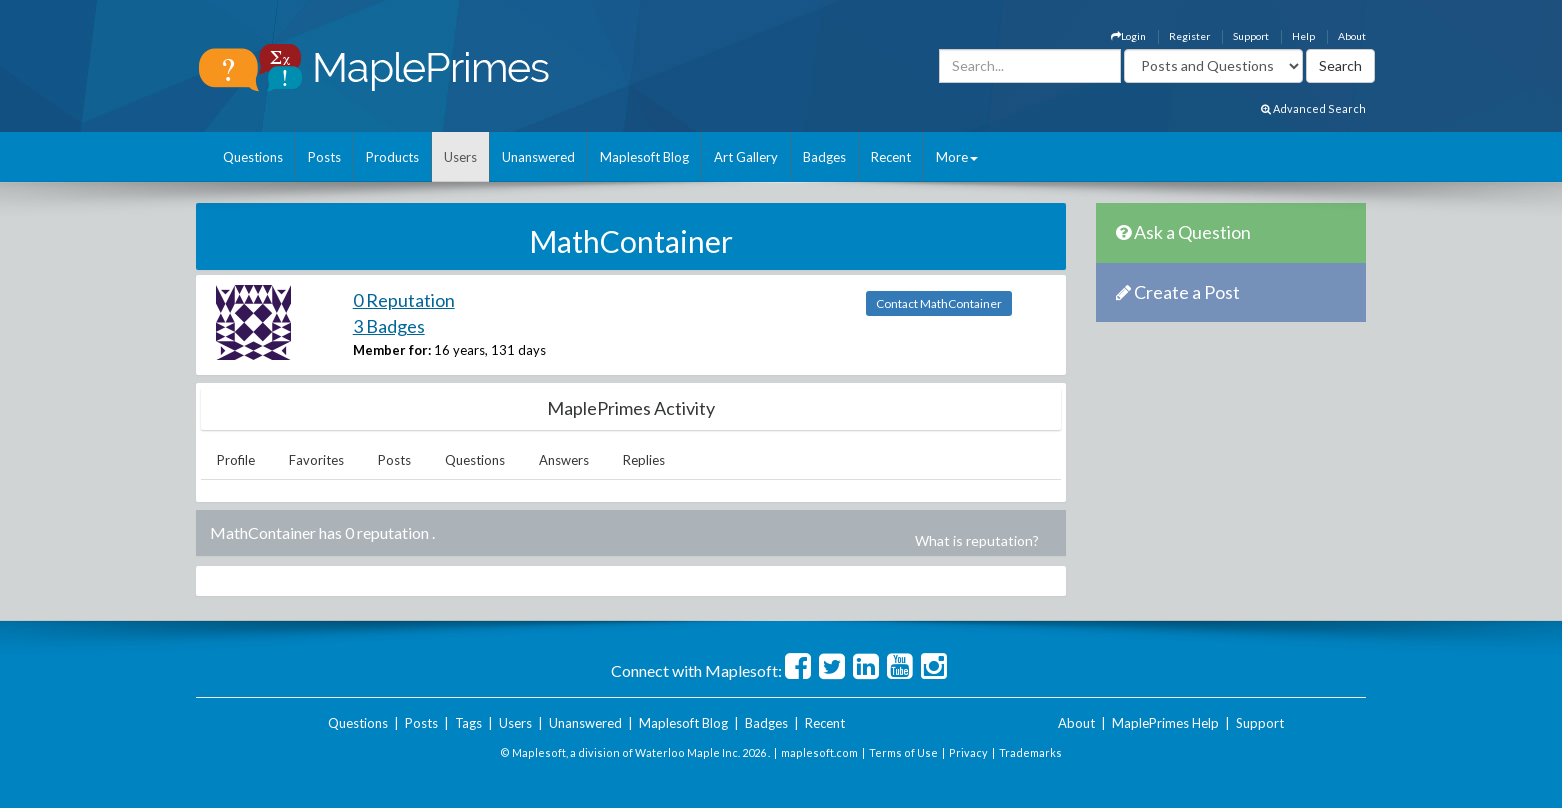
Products (392, 157)
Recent (891, 157)
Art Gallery (746, 157)
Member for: (392, 350)
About (1352, 36)
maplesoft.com (819, 752)
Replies (644, 460)
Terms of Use (903, 752)
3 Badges (389, 326)
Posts (324, 157)
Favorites (316, 460)
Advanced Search (1313, 108)
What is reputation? (977, 540)
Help (1303, 36)
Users (460, 157)
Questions (253, 157)
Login (1128, 36)
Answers (564, 460)
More (957, 157)
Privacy (968, 752)
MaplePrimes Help (1165, 723)
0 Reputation (404, 300)
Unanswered (538, 157)
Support (1251, 36)
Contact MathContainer (939, 303)
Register (1189, 36)
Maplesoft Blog (644, 157)
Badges (824, 157)
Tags (468, 723)
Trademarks (1030, 752)
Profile (236, 460)
